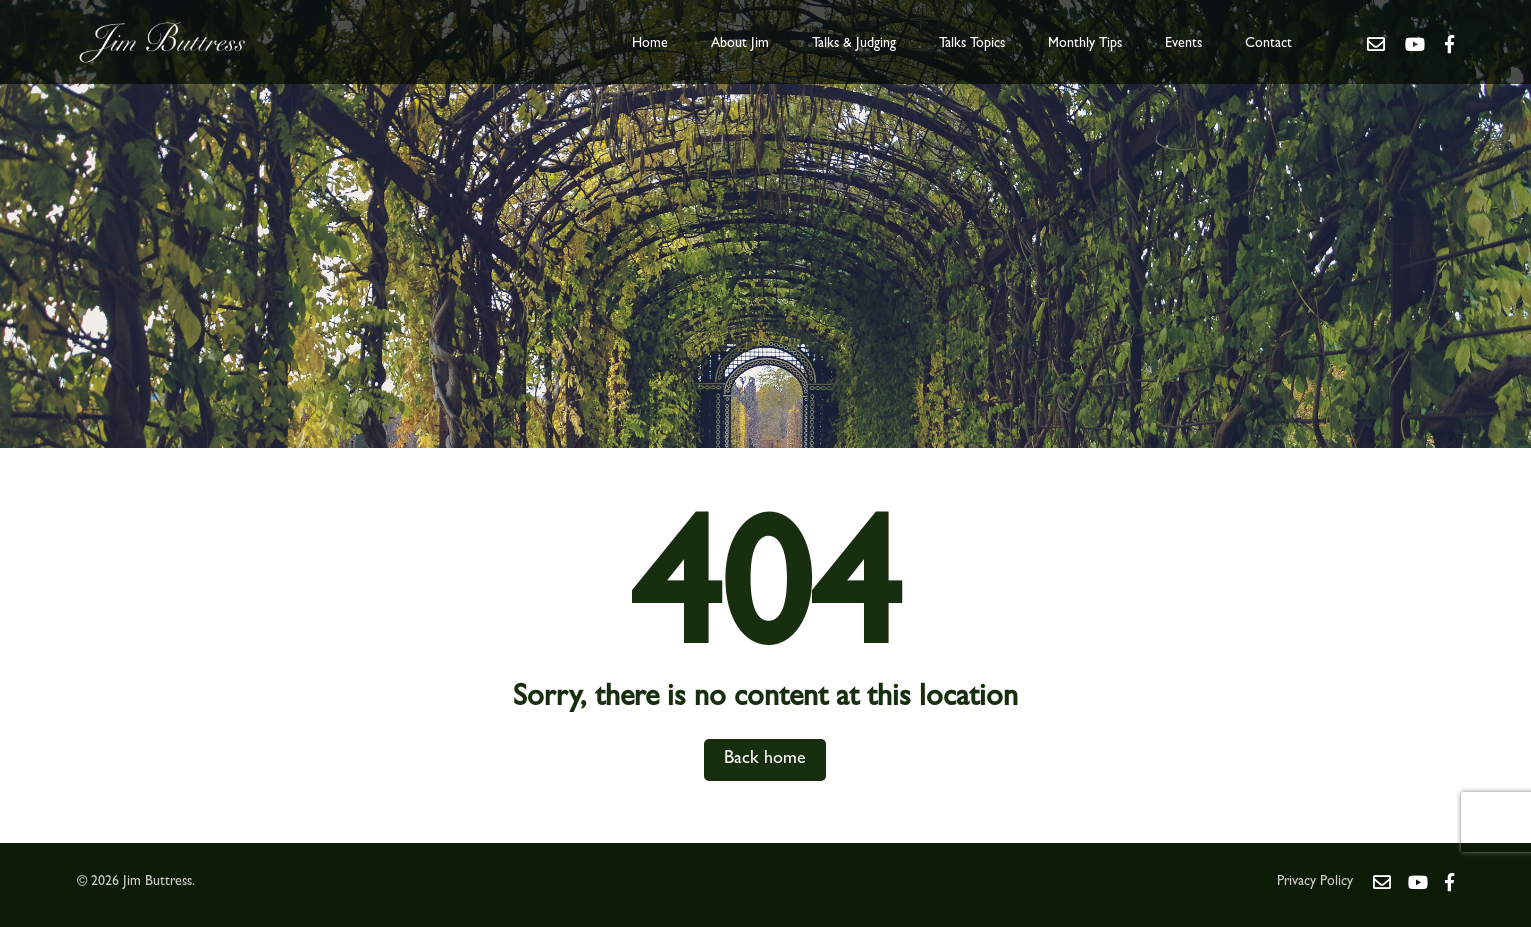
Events (1183, 44)
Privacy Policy (1315, 882)
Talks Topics (972, 44)
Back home (765, 760)
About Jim (740, 44)
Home (650, 44)
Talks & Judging (854, 44)
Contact (1268, 44)
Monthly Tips (1085, 44)
